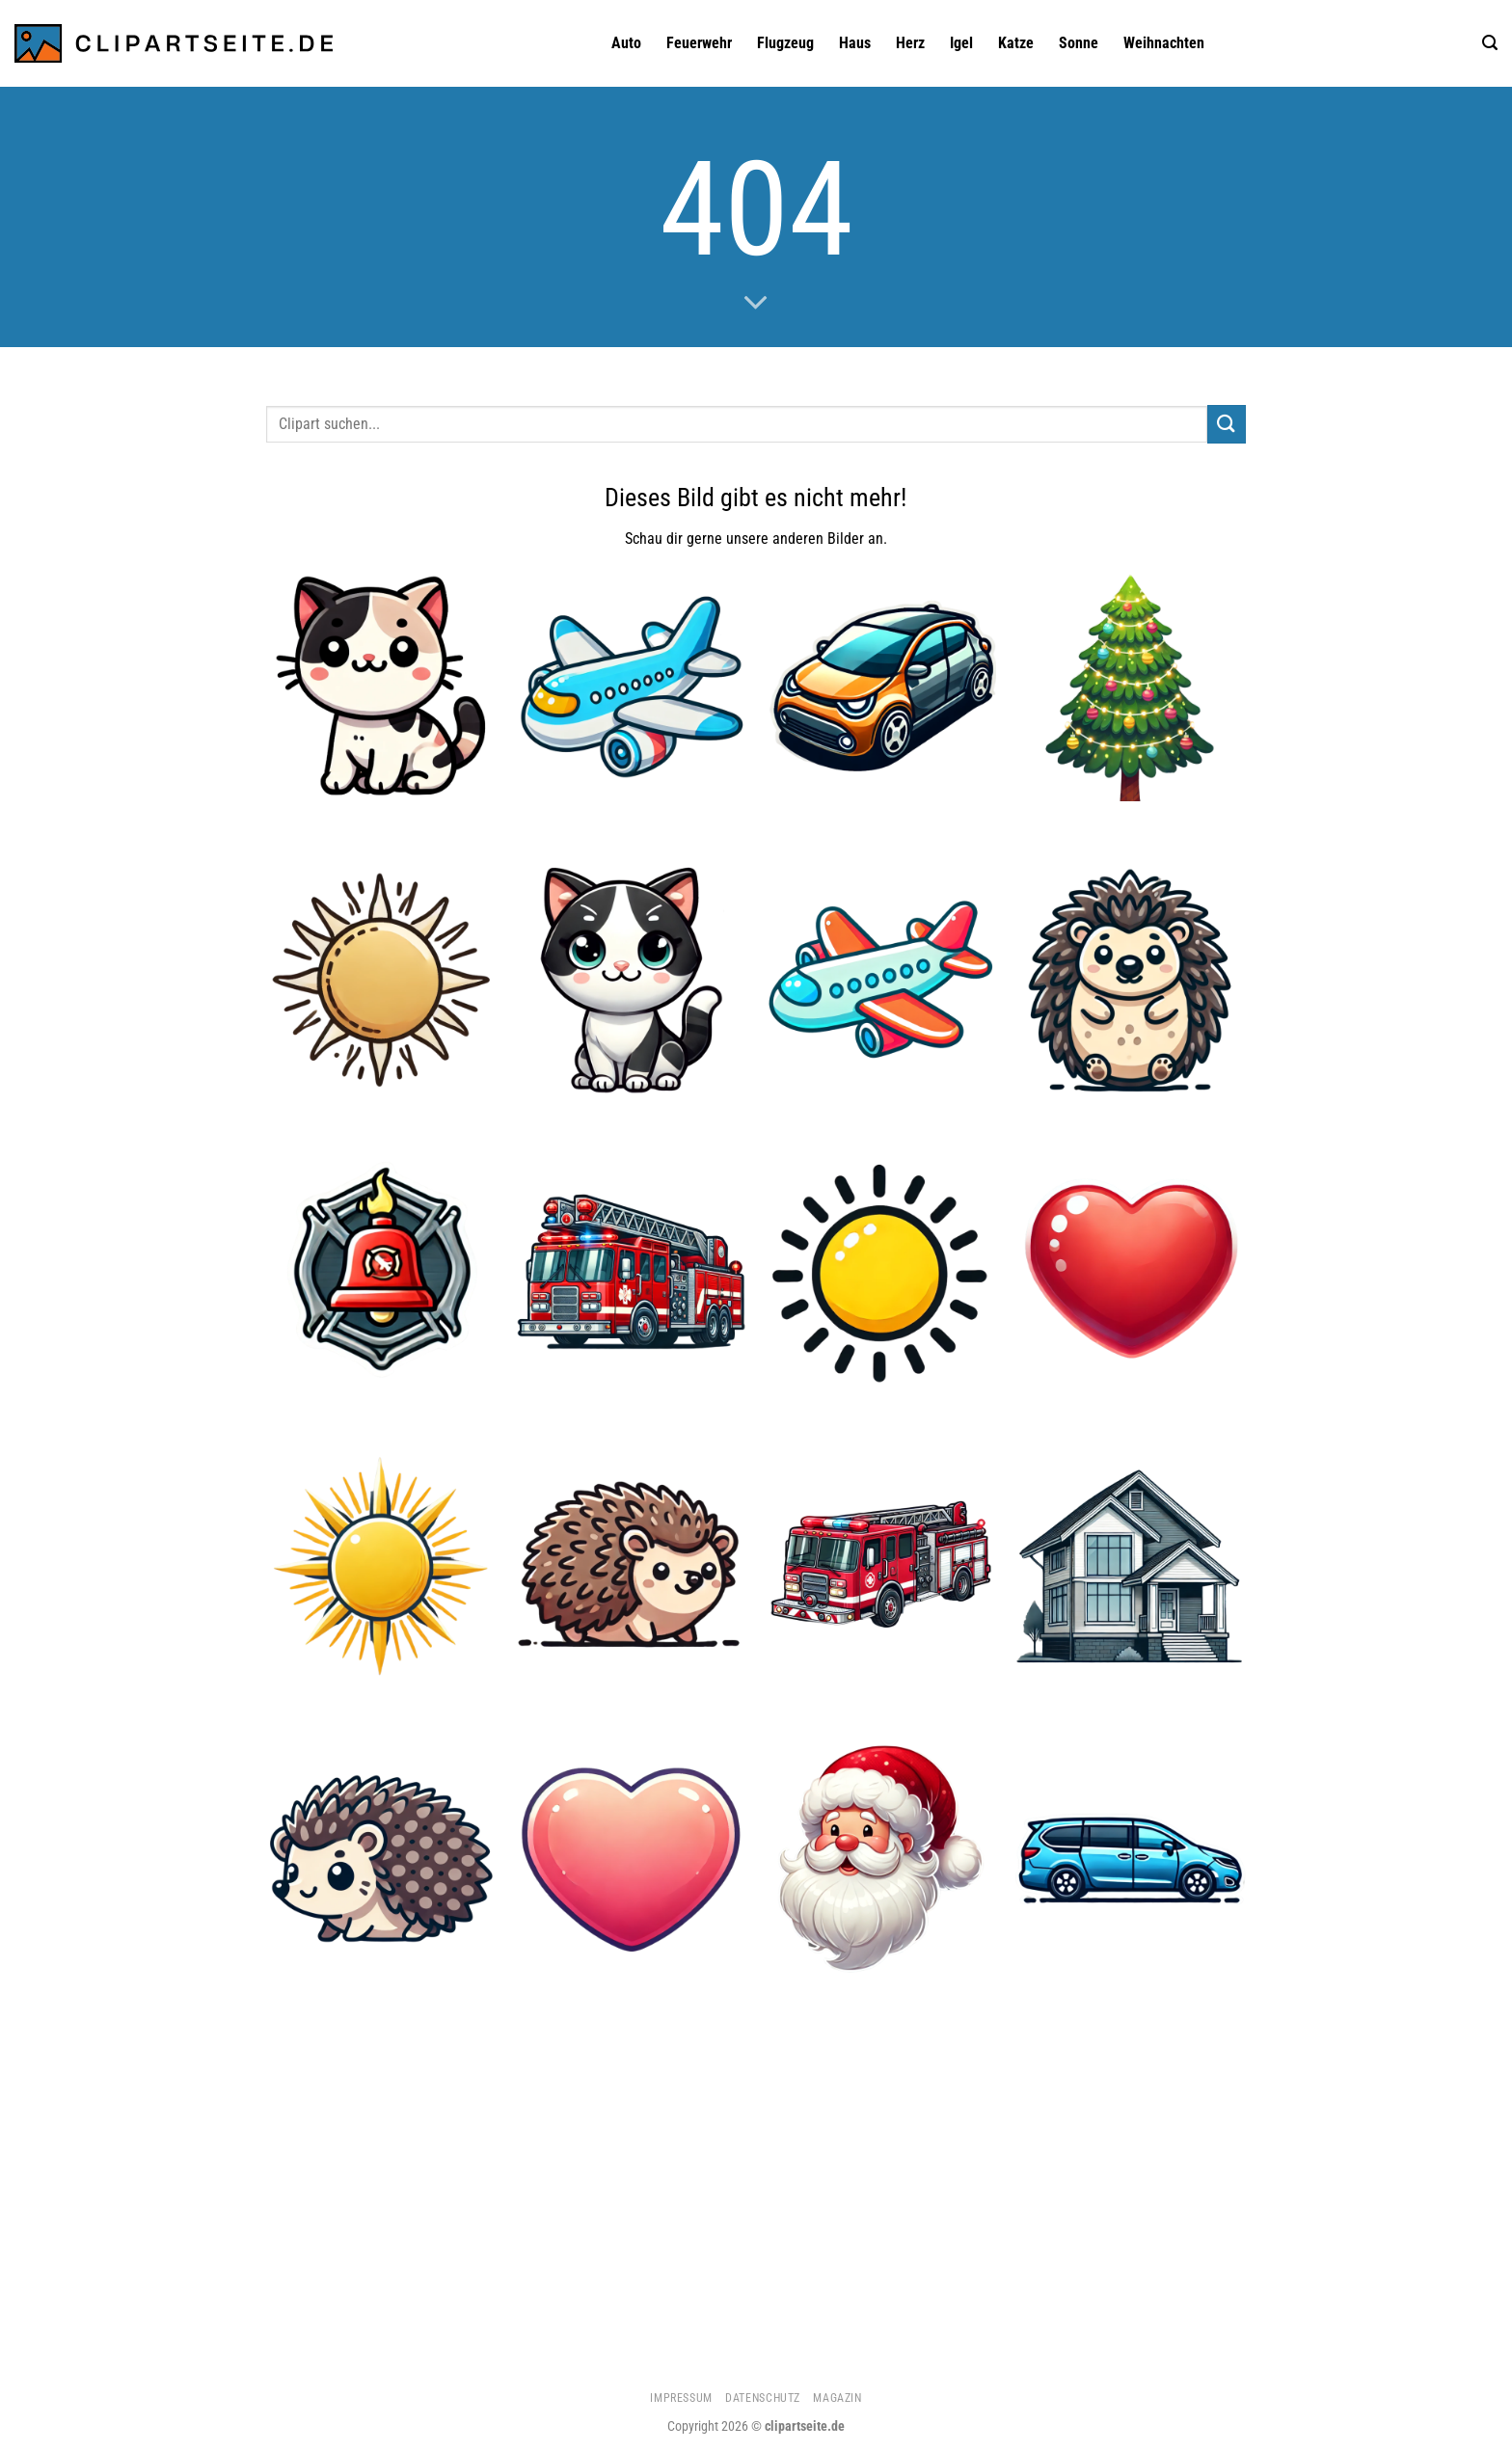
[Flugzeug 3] (881, 979)
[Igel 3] (1130, 979)
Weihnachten (1163, 43)
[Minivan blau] (1130, 1858)
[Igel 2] (381, 1858)
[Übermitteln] (1226, 424)
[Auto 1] (881, 686)
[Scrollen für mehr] (756, 304)
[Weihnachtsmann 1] (881, 1858)
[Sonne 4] (881, 1272)
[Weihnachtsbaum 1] (1130, 686)
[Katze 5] (631, 979)
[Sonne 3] (381, 979)
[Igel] (631, 1565)
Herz (910, 43)
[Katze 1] (381, 686)
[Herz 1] (1130, 1272)
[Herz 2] (631, 1858)
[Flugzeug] (631, 686)
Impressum (681, 2398)
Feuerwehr (699, 43)
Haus (855, 43)
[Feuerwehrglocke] (381, 1272)
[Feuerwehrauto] (631, 1272)
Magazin (837, 2398)
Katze (1016, 43)
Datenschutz (762, 2398)
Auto (626, 43)
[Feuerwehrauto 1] (881, 1565)
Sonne (1078, 43)
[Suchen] (1490, 43)
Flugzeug (785, 43)
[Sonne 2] (381, 1565)
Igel (961, 43)
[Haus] (1130, 1565)
